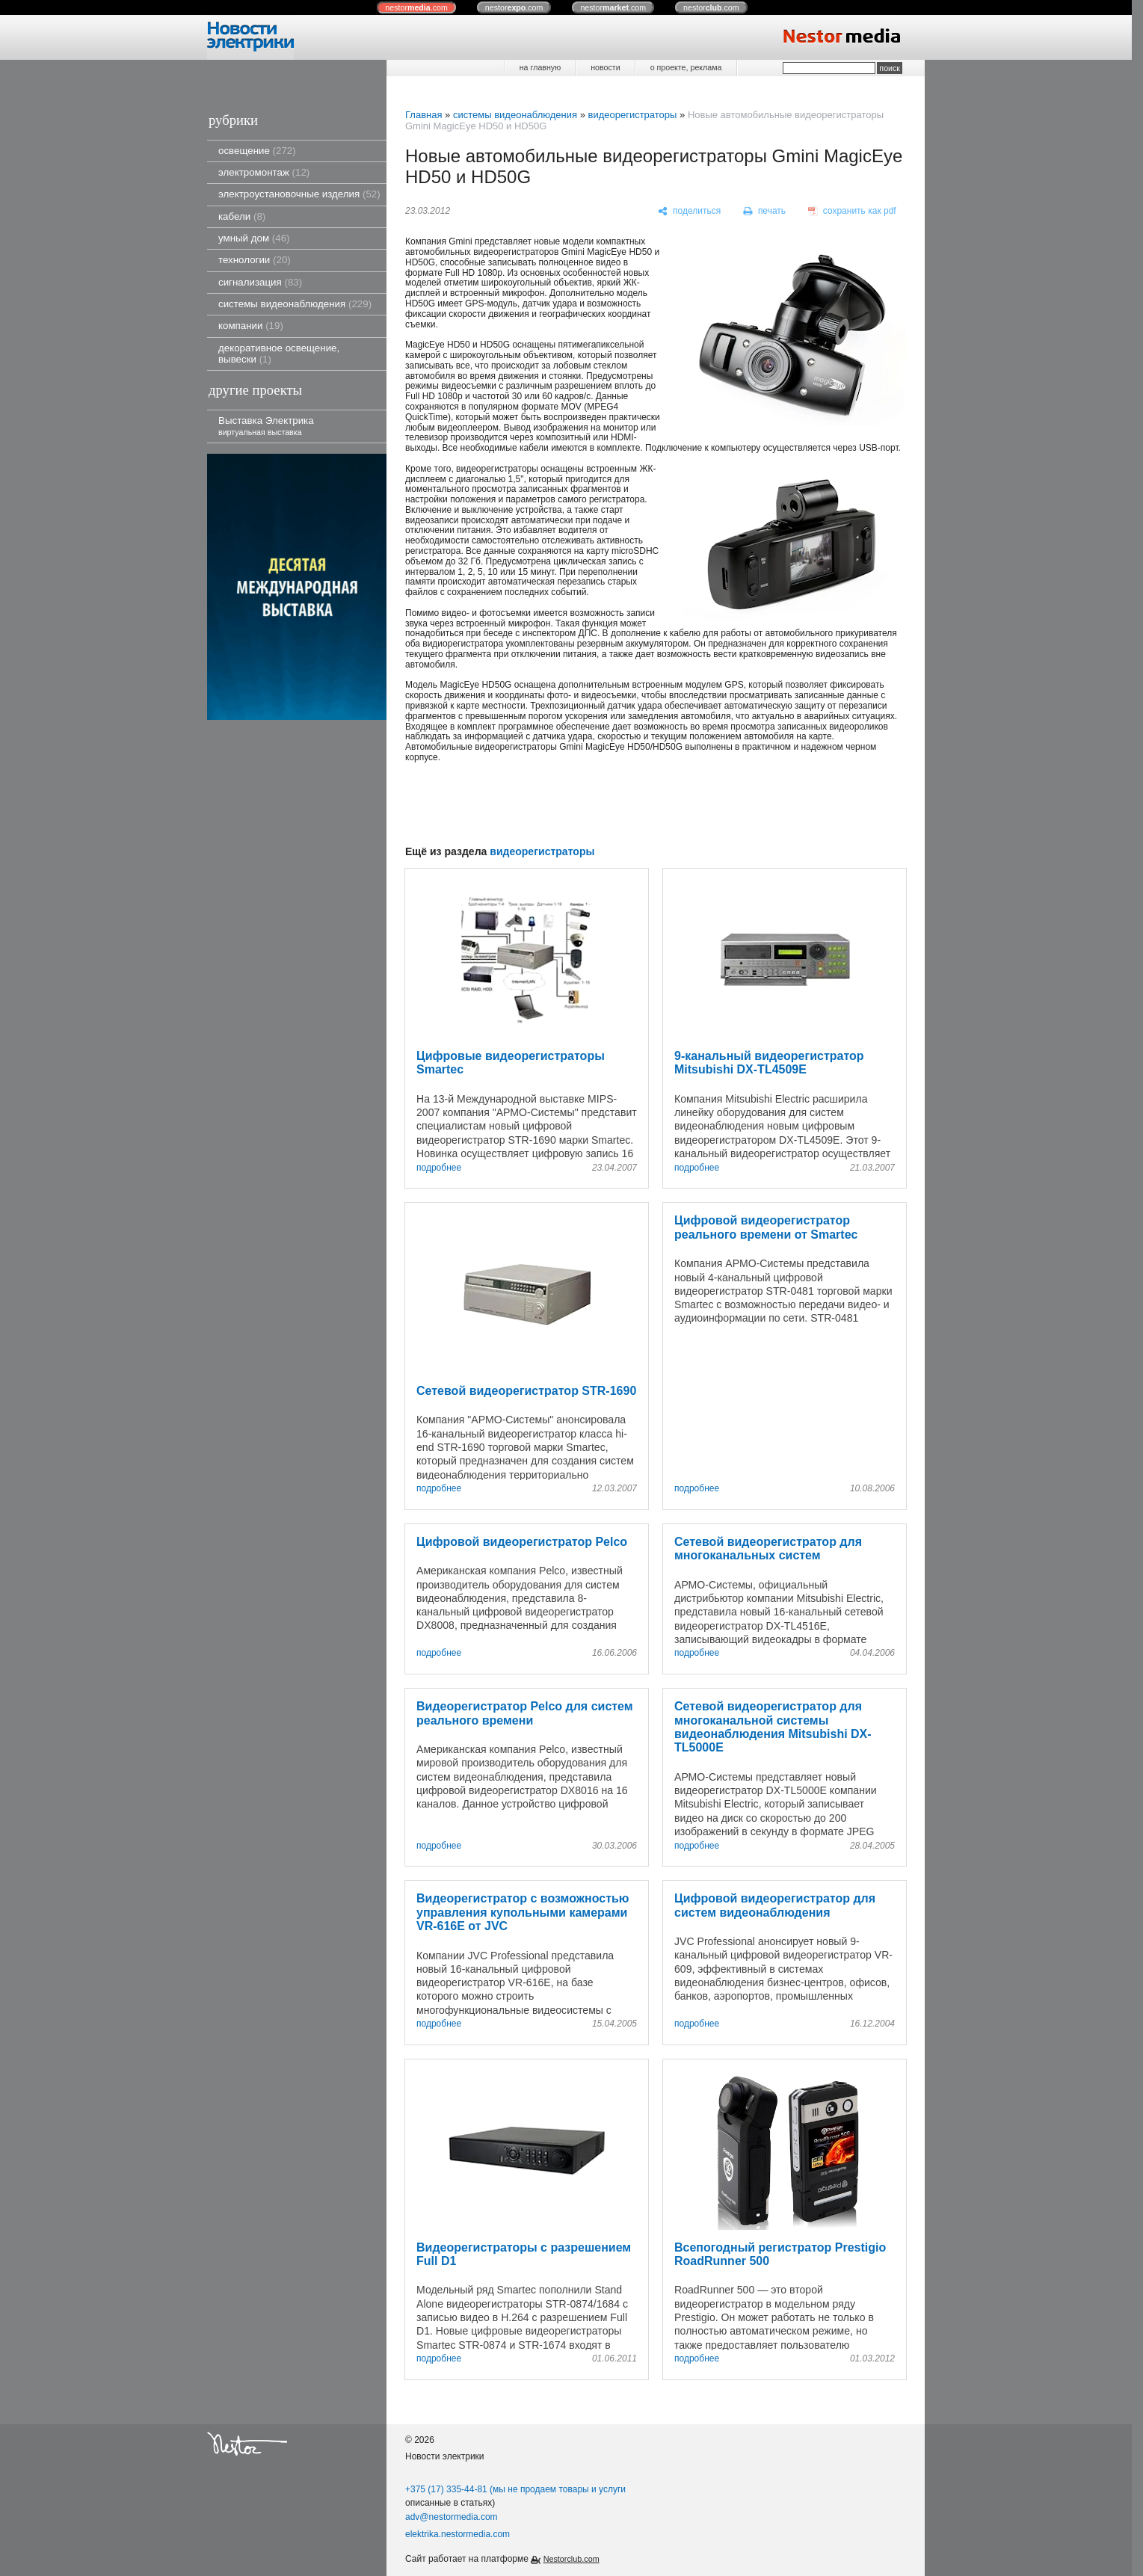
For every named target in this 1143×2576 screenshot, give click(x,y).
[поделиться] (689, 211)
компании (250, 325)
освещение (257, 150)
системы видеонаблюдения (295, 303)
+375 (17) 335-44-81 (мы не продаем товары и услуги (515, 2489)
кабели (241, 216)
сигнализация (260, 282)
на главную (540, 67)
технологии (254, 259)
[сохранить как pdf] (852, 211)
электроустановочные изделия (299, 194)
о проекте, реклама (686, 67)
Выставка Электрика (266, 426)
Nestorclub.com (571, 2558)
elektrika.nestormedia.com (457, 2534)
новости (605, 67)
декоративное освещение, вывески (278, 353)
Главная (423, 114)
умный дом (254, 238)
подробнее (438, 1168)
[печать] (764, 211)
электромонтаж (263, 172)
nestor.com (416, 7)
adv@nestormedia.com (451, 2517)
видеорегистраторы (632, 114)
